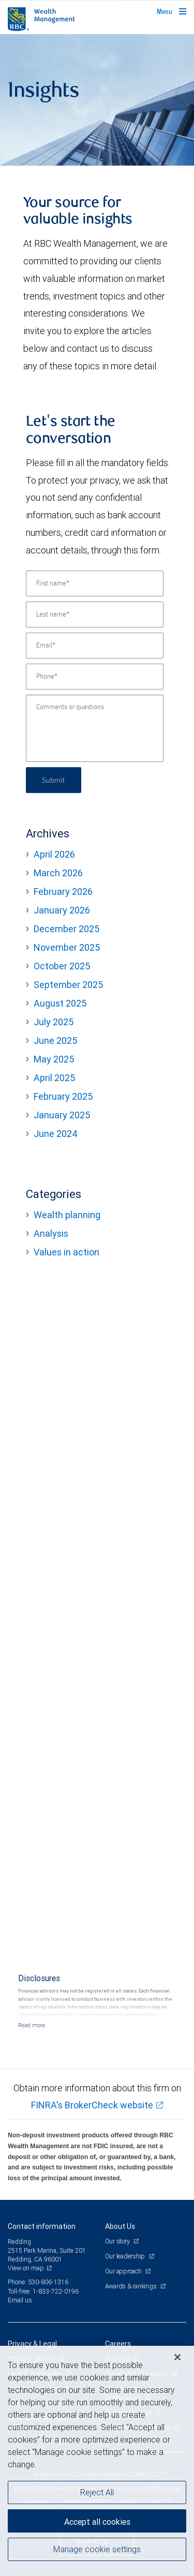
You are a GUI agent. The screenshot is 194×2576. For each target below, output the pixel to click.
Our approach (124, 2271)
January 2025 (62, 1115)
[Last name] (94, 614)
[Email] (94, 645)
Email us (20, 2300)
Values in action (66, 1252)
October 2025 (62, 966)
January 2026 (62, 910)
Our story (118, 2241)
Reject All (97, 2492)
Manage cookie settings (97, 2549)
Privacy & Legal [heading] (32, 2343)
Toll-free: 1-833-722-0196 (43, 2291)
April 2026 (54, 854)
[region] (97, 2461)
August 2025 (60, 1003)
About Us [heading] (120, 2226)
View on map (26, 2268)
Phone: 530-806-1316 (38, 2282)
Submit (53, 779)
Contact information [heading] (42, 2226)
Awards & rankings (131, 2286)
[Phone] (94, 677)
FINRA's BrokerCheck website (92, 2105)
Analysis (51, 1233)
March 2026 (58, 873)
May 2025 (54, 1059)
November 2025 (67, 947)
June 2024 (56, 1134)
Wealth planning (67, 1215)
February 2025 (63, 1096)
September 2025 (68, 985)
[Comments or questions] (94, 728)
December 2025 (66, 929)
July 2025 (53, 1022)
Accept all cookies (97, 2522)
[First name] (94, 583)
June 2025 (55, 1040)
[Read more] (31, 2025)
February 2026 (63, 891)
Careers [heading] (118, 2343)
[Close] (177, 2357)
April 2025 (54, 1078)
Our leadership (125, 2256)
